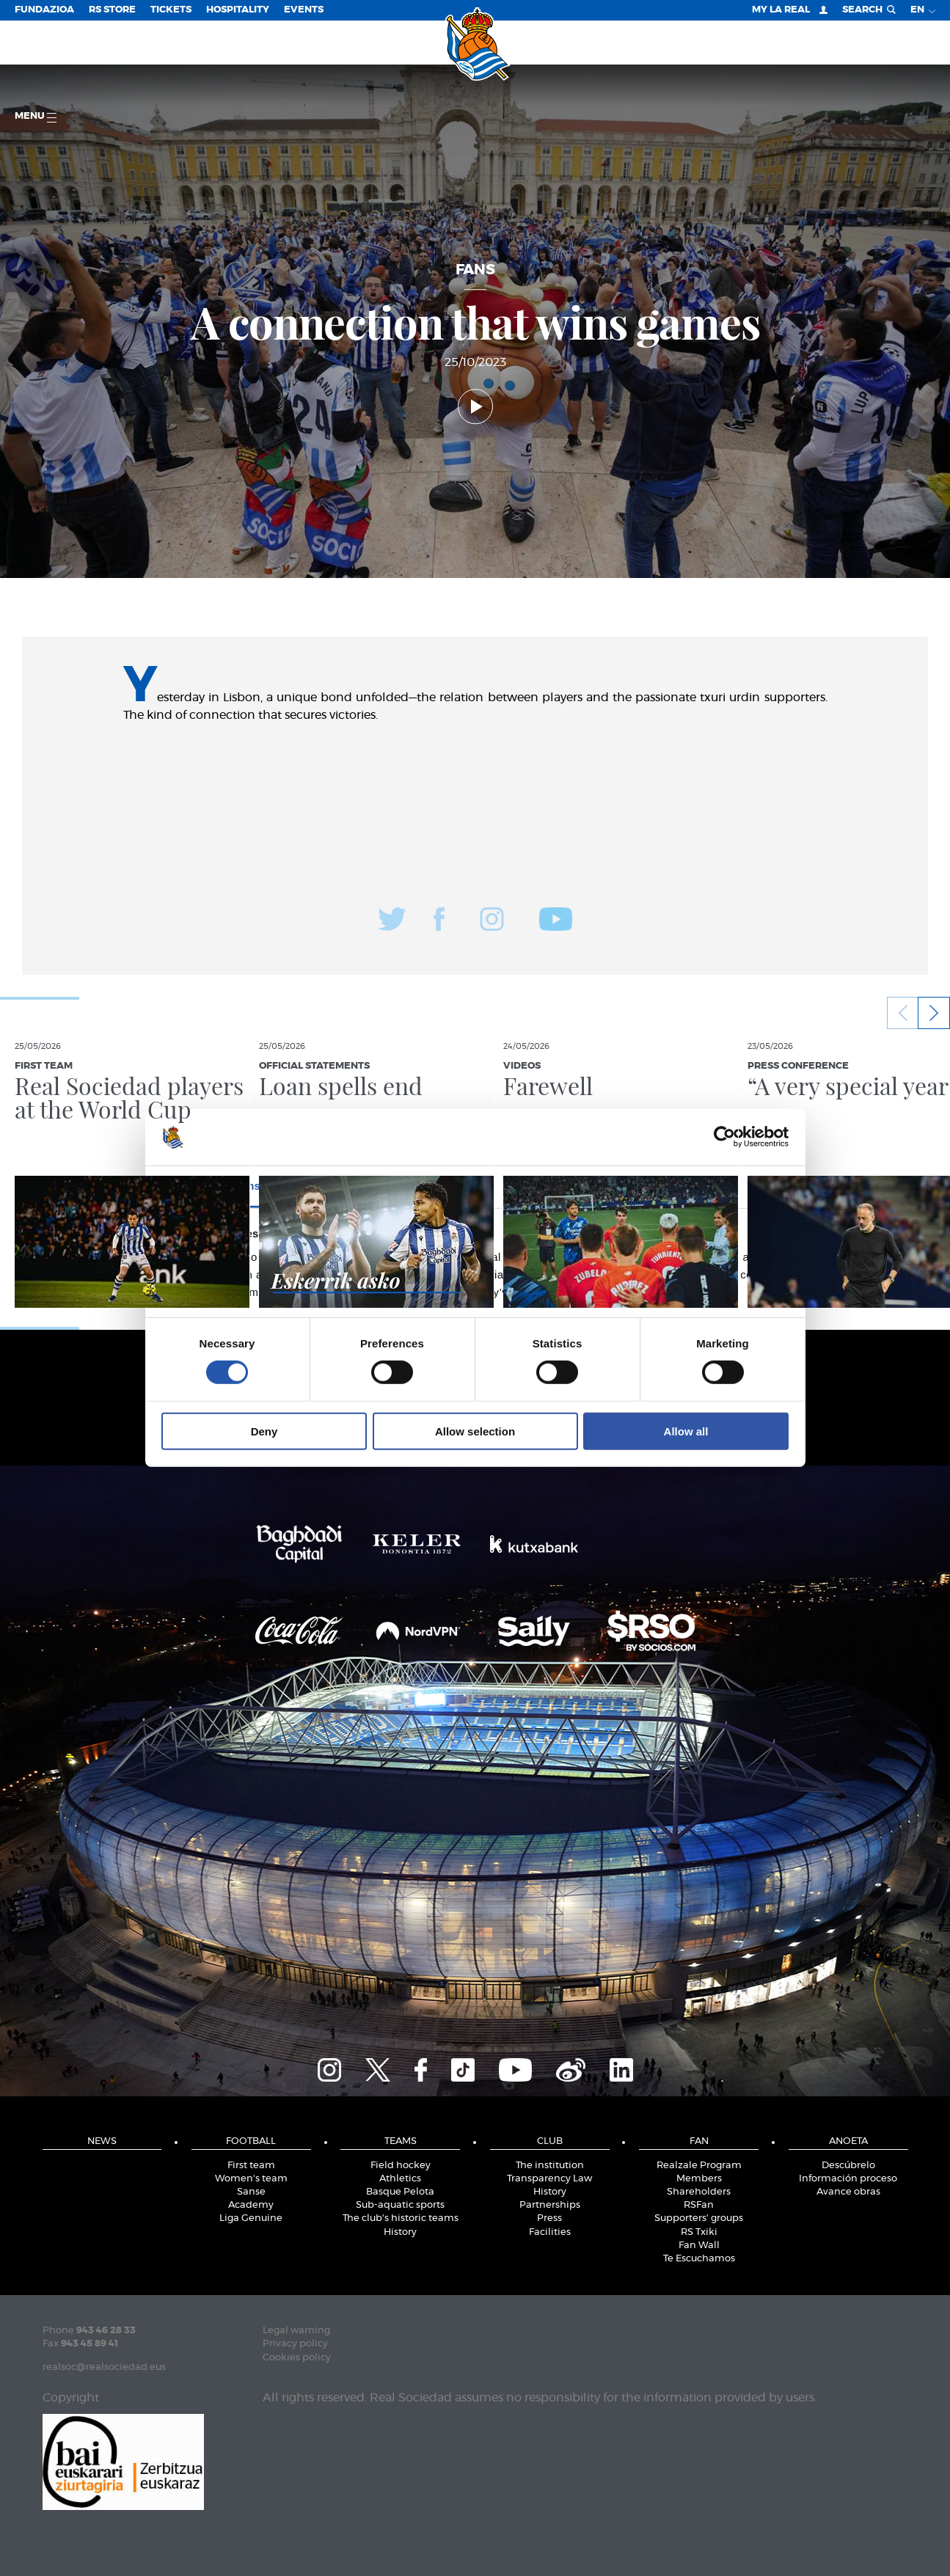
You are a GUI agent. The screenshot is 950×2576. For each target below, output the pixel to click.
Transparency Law (549, 2179)
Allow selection (475, 1430)
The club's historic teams (400, 2218)
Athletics (400, 2179)
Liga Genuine (250, 2218)
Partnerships (549, 2205)
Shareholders (699, 2192)
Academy (251, 2205)
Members (699, 2179)
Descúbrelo (848, 2165)
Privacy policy (295, 2344)
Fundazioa (44, 10)
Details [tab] (475, 1185)
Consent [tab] (255, 1185)
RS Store (112, 10)
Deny (264, 1430)
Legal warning (296, 2330)
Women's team (251, 2179)
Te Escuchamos (699, 2259)
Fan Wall (699, 2245)
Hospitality (237, 10)
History (400, 2232)
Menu (35, 116)
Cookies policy (297, 2358)
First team (251, 2165)
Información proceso (848, 2179)
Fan (699, 2141)
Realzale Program (699, 2165)
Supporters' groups (698, 2218)
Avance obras (848, 2192)
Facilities (550, 2232)
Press (549, 2218)
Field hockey (400, 2165)
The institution (550, 2165)
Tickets (170, 10)
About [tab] (695, 1185)
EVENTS (304, 10)
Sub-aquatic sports (400, 2205)
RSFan (699, 2205)
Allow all (686, 1430)
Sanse (251, 2192)
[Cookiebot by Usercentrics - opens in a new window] (724, 1137)
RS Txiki (699, 2232)
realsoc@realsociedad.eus (104, 2367)
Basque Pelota (400, 2192)
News (102, 2141)
